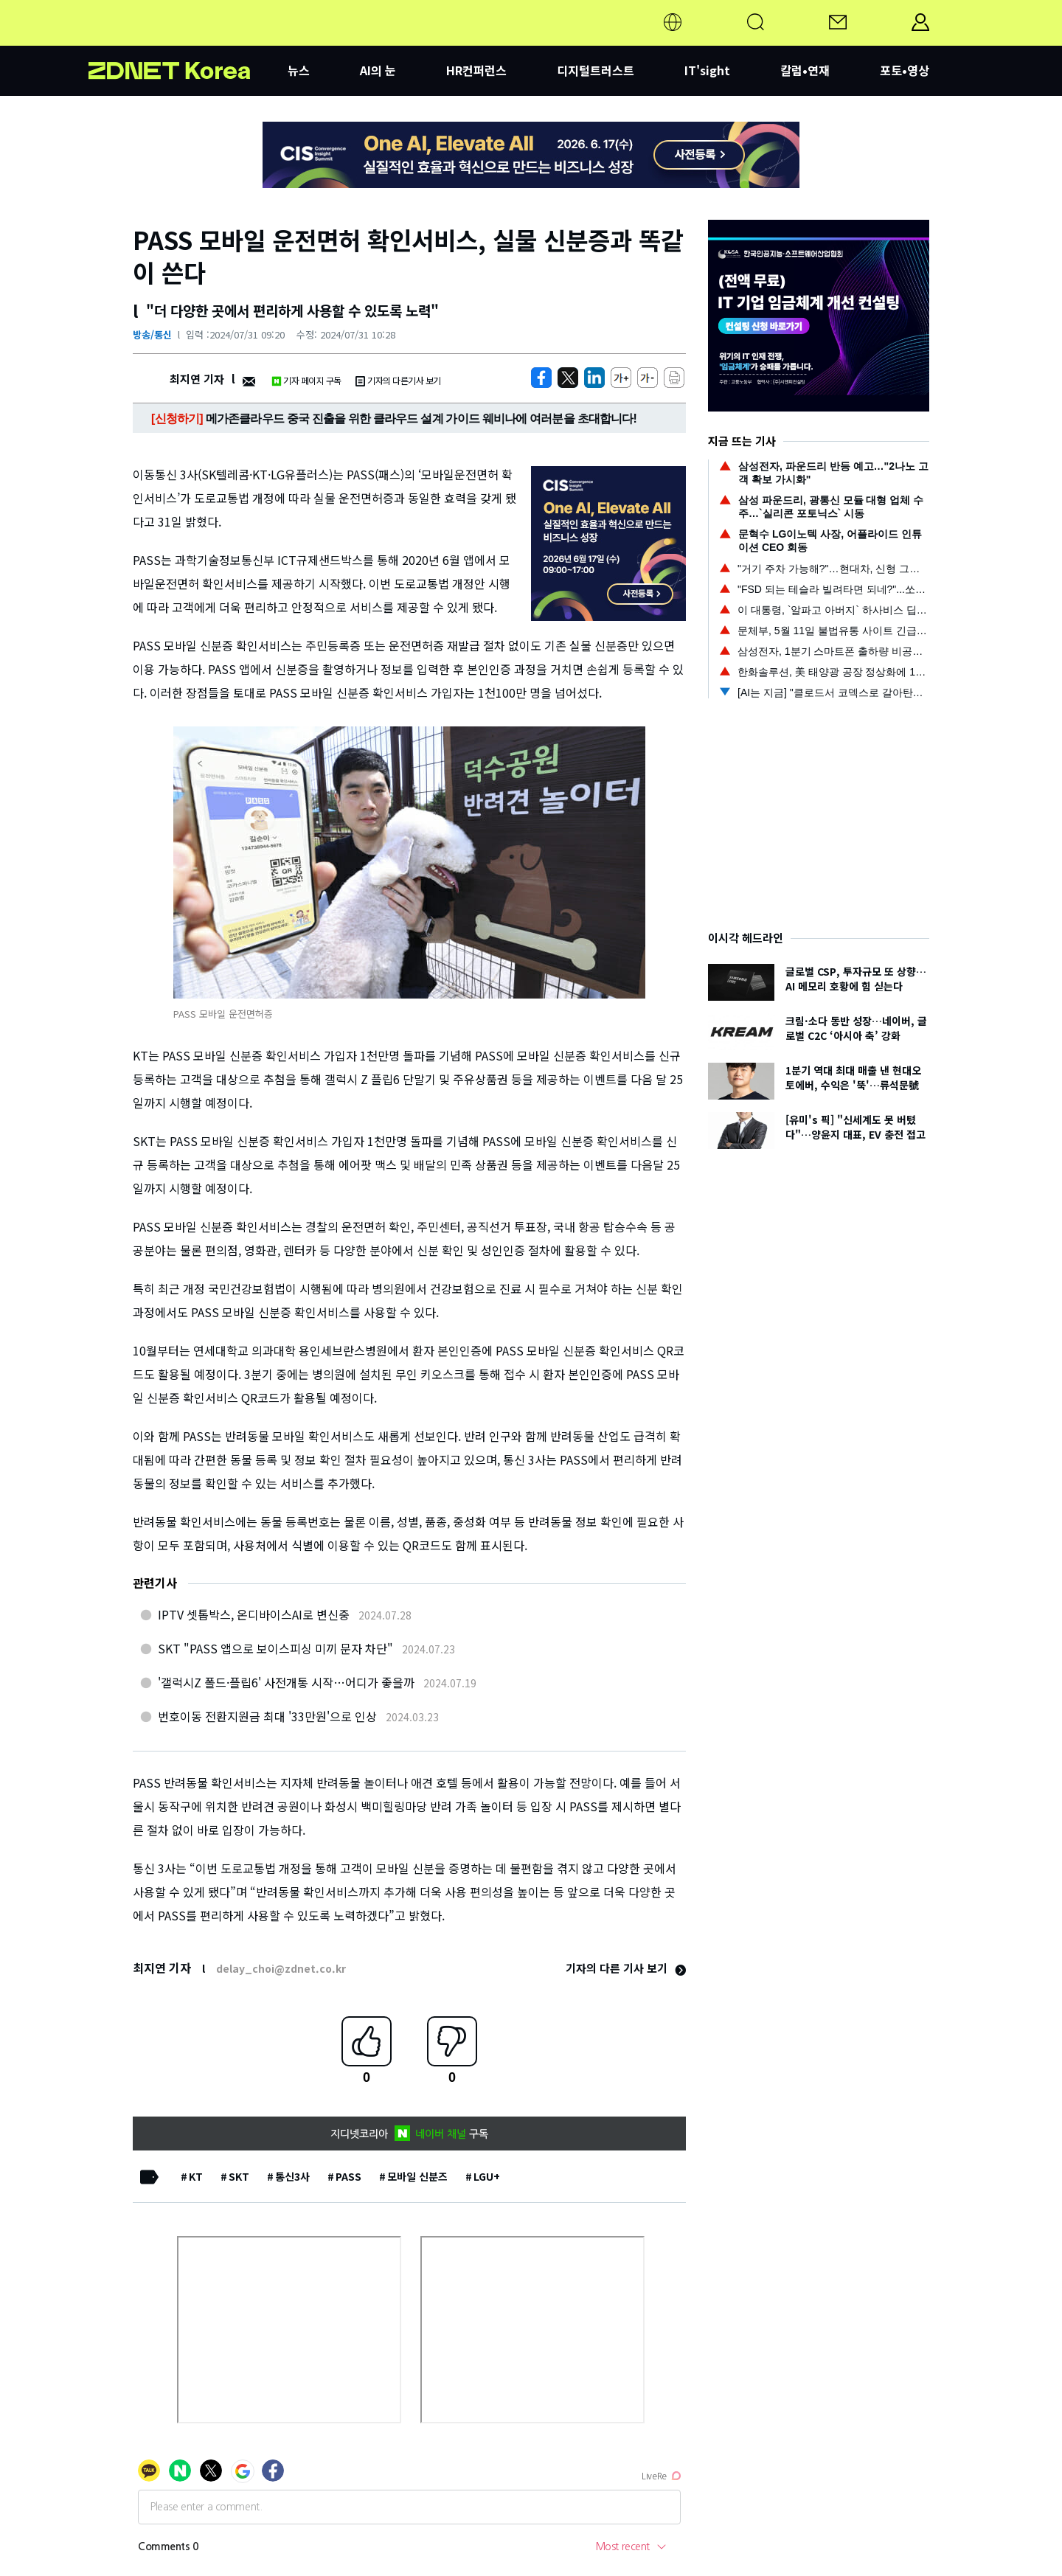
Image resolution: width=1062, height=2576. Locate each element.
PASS (348, 2176)
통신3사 (292, 2176)
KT (196, 2176)
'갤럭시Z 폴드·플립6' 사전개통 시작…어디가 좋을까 (286, 1682)
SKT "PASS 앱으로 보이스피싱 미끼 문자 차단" (275, 1648)
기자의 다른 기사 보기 (626, 1968)
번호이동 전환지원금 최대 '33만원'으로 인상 (267, 1716)
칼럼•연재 (805, 70)
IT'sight (707, 70)
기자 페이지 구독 (306, 380)
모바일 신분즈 (417, 2176)
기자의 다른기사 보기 (398, 380)
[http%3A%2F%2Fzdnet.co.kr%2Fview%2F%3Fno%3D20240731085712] (594, 377)
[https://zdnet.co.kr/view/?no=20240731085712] (541, 377)
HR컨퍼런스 (476, 70)
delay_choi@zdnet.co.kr (281, 1968)
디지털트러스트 (595, 70)
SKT (239, 2176)
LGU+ (486, 2176)
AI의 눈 (378, 70)
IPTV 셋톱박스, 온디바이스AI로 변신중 (254, 1614)
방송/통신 (152, 334)
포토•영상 (904, 70)
